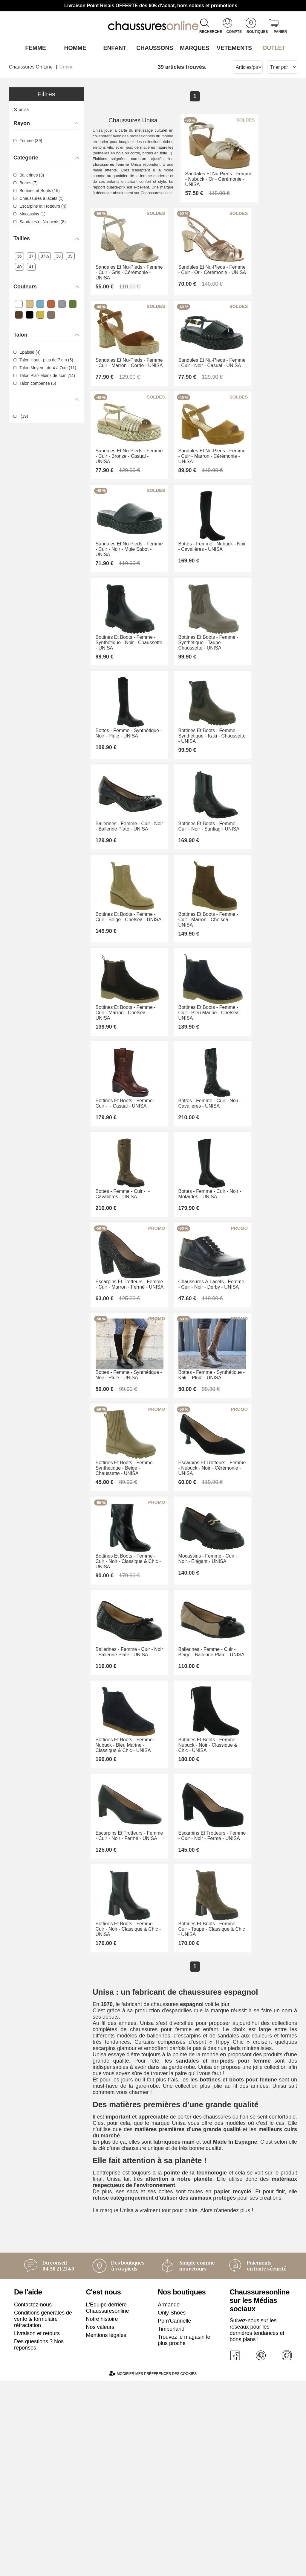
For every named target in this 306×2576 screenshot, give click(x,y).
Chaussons (153, 48)
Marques (193, 48)
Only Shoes (172, 2561)
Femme (34, 48)
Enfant (113, 48)
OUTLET (272, 48)
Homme (73, 48)
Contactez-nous (33, 2553)
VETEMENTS (232, 48)
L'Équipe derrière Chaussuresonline (107, 2556)
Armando (169, 2553)
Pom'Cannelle (174, 2569)
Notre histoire (102, 2567)
